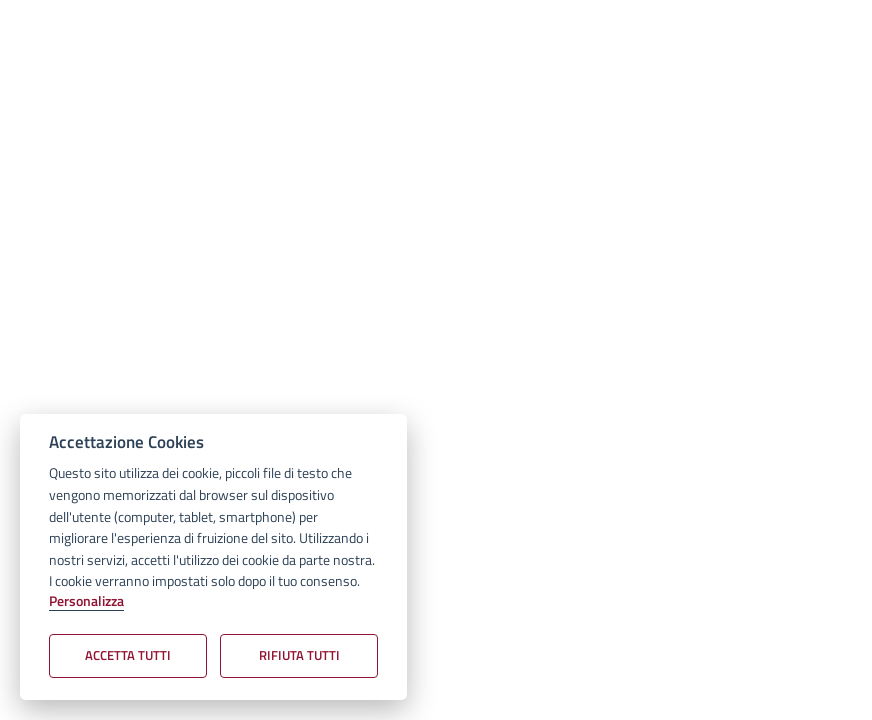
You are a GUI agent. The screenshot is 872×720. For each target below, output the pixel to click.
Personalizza (86, 602)
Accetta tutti (128, 655)
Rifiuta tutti (299, 655)
